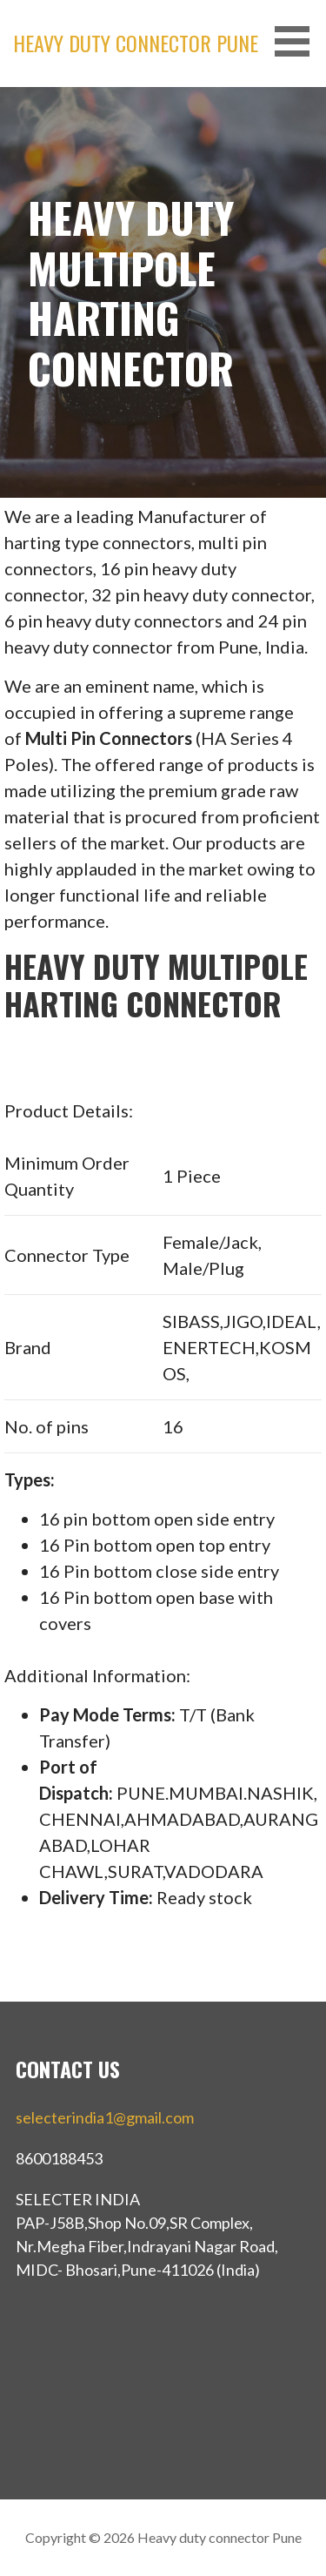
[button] (298, 41)
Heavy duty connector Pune (135, 42)
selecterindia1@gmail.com (105, 2117)
